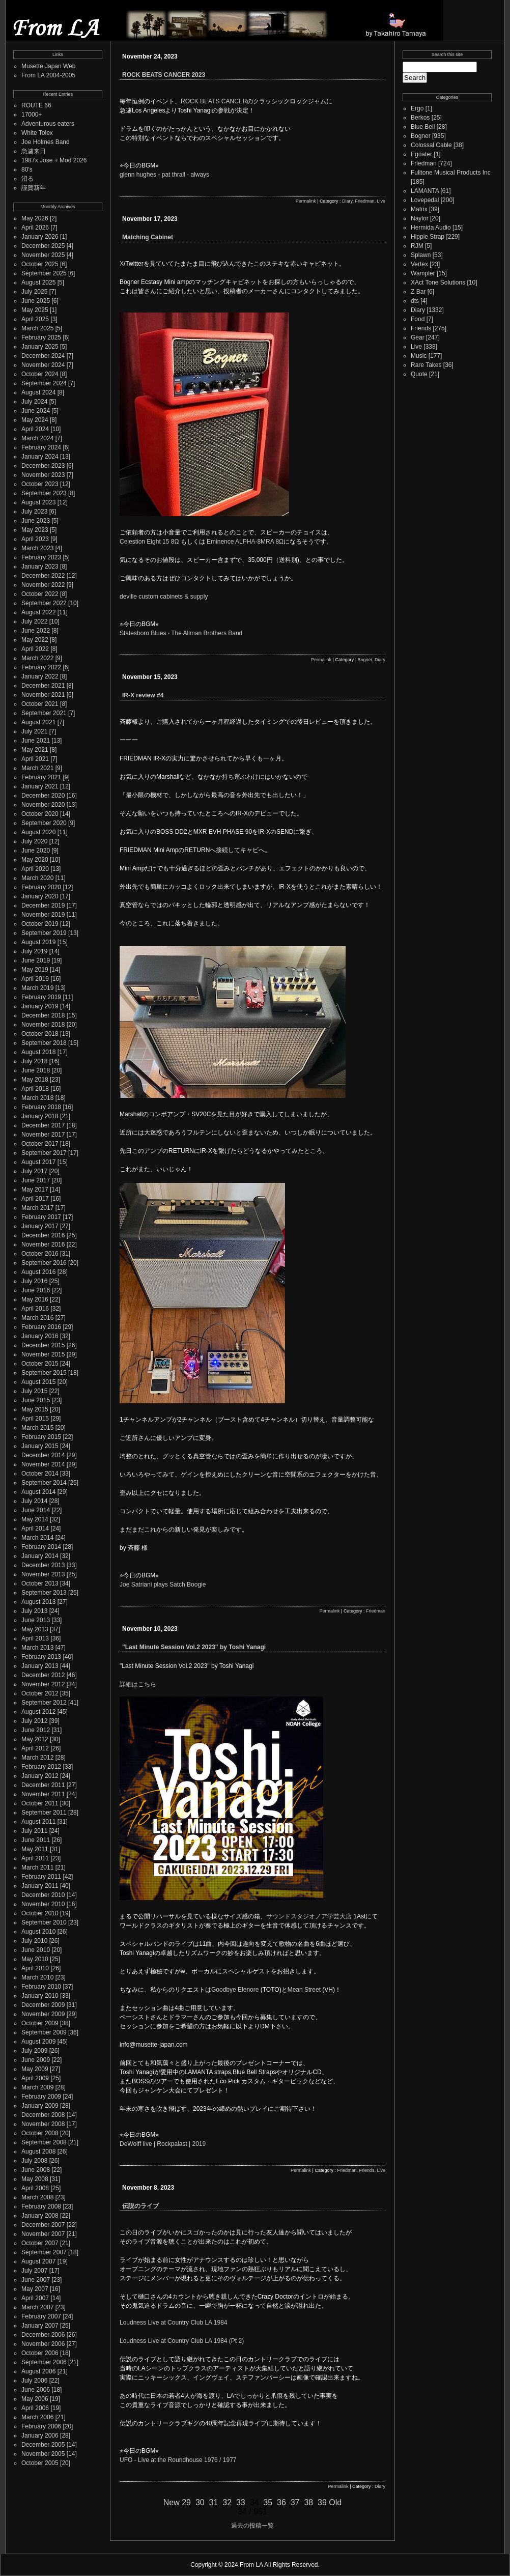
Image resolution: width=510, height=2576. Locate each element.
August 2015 (38, 1381)
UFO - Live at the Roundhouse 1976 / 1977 (178, 2460)
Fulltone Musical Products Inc (451, 172)
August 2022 (38, 612)
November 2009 (43, 2014)
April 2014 (35, 1528)
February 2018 (41, 1107)
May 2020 (34, 859)
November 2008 (43, 2124)
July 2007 (34, 2270)
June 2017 (35, 1180)
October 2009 (40, 2023)
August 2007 (38, 2261)
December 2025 (43, 245)
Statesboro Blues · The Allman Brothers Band (181, 633)
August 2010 (38, 1931)
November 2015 (43, 1354)
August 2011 (38, 1821)
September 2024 (44, 383)
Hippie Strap (427, 236)
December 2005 (43, 2444)
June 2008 (35, 2169)
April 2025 (35, 319)
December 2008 (43, 2114)
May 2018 (34, 1079)
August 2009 (38, 2041)
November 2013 (43, 1574)
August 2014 (38, 1491)
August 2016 (38, 1272)
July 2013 (34, 1611)
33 (240, 2502)
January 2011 (40, 1885)
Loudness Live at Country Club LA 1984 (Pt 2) (182, 2340)
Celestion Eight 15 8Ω (149, 541)
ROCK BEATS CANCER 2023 (163, 74)
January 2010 (40, 1995)
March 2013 (37, 1647)
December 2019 (43, 905)
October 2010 (40, 1913)
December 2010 (43, 1895)
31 (213, 2502)
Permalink (306, 201)
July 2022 (34, 621)
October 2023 (40, 484)
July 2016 (34, 1281)
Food (417, 319)
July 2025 (34, 291)
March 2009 (37, 2087)
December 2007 (43, 2224)
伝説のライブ (140, 2206)
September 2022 (44, 603)
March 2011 (37, 1867)
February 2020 (41, 887)
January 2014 (40, 1556)
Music (419, 355)
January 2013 (40, 1665)
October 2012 (40, 1693)
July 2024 (34, 401)
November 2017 (43, 1134)
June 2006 (35, 2389)
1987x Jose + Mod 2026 (54, 160)
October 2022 (40, 594)
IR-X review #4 (142, 695)
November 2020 (43, 804)
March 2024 (37, 438)
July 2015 (34, 1391)
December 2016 (43, 1235)
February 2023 (41, 557)
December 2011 (43, 1785)
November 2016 (43, 1244)
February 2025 (41, 337)
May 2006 (34, 2398)
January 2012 (40, 1775)
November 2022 (43, 584)
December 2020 (43, 795)
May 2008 (34, 2179)
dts (415, 300)
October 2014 (40, 1473)
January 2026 (40, 236)
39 (322, 2502)
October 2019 (40, 923)
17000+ (31, 114)
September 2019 (44, 933)
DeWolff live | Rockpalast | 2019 (163, 2143)
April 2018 (35, 1088)
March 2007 (37, 2307)
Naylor (420, 218)
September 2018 (44, 1042)
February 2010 (41, 1986)
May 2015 (34, 1409)
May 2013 (34, 1629)
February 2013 (41, 1656)
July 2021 (34, 731)
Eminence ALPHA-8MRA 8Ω (245, 541)
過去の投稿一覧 (252, 2525)
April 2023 (35, 539)
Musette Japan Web (48, 66)
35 (267, 2502)
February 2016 (41, 1327)
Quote (419, 374)
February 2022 (41, 667)
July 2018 (34, 1061)
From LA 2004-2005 (48, 75)
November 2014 (43, 1464)
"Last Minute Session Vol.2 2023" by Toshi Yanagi (194, 1647)
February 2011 (41, 1876)
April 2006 (35, 2408)
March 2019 (37, 988)
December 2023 (43, 465)
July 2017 (34, 1171)
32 (227, 2502)
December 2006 (43, 2334)
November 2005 (43, 2453)
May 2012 (34, 1739)
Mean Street (304, 1989)
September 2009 (44, 2032)
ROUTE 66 (36, 105)
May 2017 (34, 1189)
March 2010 (37, 1977)
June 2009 (35, 2059)
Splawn (421, 255)
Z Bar (418, 291)
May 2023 (34, 529)
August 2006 (38, 2371)
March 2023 (37, 548)
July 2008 (34, 2160)
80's (27, 169)
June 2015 (35, 1400)
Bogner (364, 659)
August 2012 (38, 1711)
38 (308, 2502)
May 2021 (34, 749)
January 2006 (40, 2435)
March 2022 (37, 658)
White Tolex (37, 132)
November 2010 (43, 1904)
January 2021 (40, 786)
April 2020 (35, 868)
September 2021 (44, 713)
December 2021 (43, 685)
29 (186, 2502)
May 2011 (34, 1849)
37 (295, 2502)
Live (381, 201)
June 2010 (35, 1950)
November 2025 (43, 255)
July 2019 (34, 951)
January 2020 (40, 896)
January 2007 (40, 2325)
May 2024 (34, 419)
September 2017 (44, 1152)
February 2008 (41, 2206)
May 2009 (34, 2069)
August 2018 (38, 1052)
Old (335, 2502)
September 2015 (44, 1372)
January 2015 (40, 1446)
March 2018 (37, 1097)
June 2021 (35, 740)
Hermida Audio (431, 227)
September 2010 (44, 1922)
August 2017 (38, 1162)
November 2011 (43, 1794)
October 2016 (40, 1253)
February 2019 (41, 997)
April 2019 (35, 978)
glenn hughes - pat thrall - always (164, 174)
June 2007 (35, 2279)
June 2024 (35, 410)
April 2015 (35, 1418)
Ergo (417, 108)
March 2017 (37, 1207)
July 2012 (34, 1720)
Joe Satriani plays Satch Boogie (163, 1584)
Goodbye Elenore (235, 1989)
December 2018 (43, 1015)
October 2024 (40, 374)
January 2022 (40, 676)
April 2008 (35, 2188)
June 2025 (35, 300)
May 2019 (34, 969)
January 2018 (40, 1116)
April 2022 (35, 649)
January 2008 (40, 2215)
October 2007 (40, 2243)
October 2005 (40, 2463)
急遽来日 (33, 151)
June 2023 (35, 520)
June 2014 (35, 1510)
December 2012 (43, 1675)
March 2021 (37, 768)
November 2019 (43, 914)
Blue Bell (423, 126)
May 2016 (34, 1299)
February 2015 (41, 1436)
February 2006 (41, 2426)
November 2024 (43, 365)
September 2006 (44, 2362)
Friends (366, 2170)
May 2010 (34, 1959)
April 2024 (35, 429)
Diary (347, 201)
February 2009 (41, 2096)
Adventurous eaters (47, 123)
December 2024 (43, 355)
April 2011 (35, 1858)
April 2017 (35, 1198)
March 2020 (37, 878)
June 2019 (35, 960)
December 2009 (43, 2004)
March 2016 (37, 1317)
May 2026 (34, 218)
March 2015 (37, 1427)
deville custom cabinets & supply (164, 596)
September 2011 (44, 1812)
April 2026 (35, 227)
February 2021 (41, 777)
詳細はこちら (138, 1684)
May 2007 (34, 2288)
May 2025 (34, 310)
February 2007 (41, 2316)
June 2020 (35, 850)
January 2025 (40, 346)
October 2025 (40, 264)
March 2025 (37, 328)
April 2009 (35, 2078)
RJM (417, 245)
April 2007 (35, 2298)
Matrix (419, 209)
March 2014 (37, 1537)
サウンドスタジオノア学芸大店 (309, 1916)
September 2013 (44, 1592)
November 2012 (43, 1684)
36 (281, 2502)
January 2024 (40, 456)
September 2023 (44, 493)
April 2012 (35, 1748)
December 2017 (43, 1125)
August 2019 (38, 942)
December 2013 (43, 1565)
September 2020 (44, 823)
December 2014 (43, 1455)
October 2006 (40, 2353)
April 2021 (35, 758)
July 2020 (34, 841)
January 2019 (40, 1006)
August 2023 (38, 502)
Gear (417, 337)
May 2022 (34, 639)
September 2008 (44, 2142)
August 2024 (38, 392)
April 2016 (35, 1308)
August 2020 (38, 832)
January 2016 (40, 1336)
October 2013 (40, 1583)
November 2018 (43, 1024)
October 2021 (40, 703)
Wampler (423, 273)
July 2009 (34, 2050)
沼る (27, 178)
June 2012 (35, 1730)
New (171, 2502)
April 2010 (35, 1968)
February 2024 (41, 447)
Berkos (420, 117)
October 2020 (40, 813)
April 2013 (35, 1638)
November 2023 (43, 474)
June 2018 (35, 1070)
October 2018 (40, 1033)
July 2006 (34, 2380)
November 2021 (43, 694)
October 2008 (40, 2133)
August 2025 (38, 282)
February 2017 (41, 1217)
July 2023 (34, 511)
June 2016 (35, 1290)
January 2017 (40, 1226)
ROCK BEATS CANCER (214, 101)
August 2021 (38, 722)
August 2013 (38, 1601)
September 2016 (44, 1262)
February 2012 (41, 1766)
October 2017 (40, 1143)
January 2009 (40, 2105)
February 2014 (41, 1546)
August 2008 (38, 2151)
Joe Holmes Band (45, 142)
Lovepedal (425, 200)
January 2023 (40, 566)
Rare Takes (426, 365)
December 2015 (43, 1345)
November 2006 (43, 2343)
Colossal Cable (431, 145)
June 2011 (35, 1840)
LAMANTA (425, 190)
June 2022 (35, 630)
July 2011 (34, 1830)
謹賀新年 (33, 187)
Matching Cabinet (147, 237)
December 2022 (43, 575)
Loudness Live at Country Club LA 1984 (173, 2322)
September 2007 (44, 2252)
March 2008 (37, 2197)
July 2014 (34, 1501)
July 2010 (34, 1940)
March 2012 (37, 1757)
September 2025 (44, 273)
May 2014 (34, 1519)
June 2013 (35, 1620)
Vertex (419, 264)
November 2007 (43, 2234)
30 (200, 2502)
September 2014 (44, 1482)
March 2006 (37, 2417)
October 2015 (40, 1363)
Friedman (364, 201)
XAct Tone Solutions (438, 282)
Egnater (421, 154)
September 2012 (44, 1702)
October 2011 (40, 1803)
